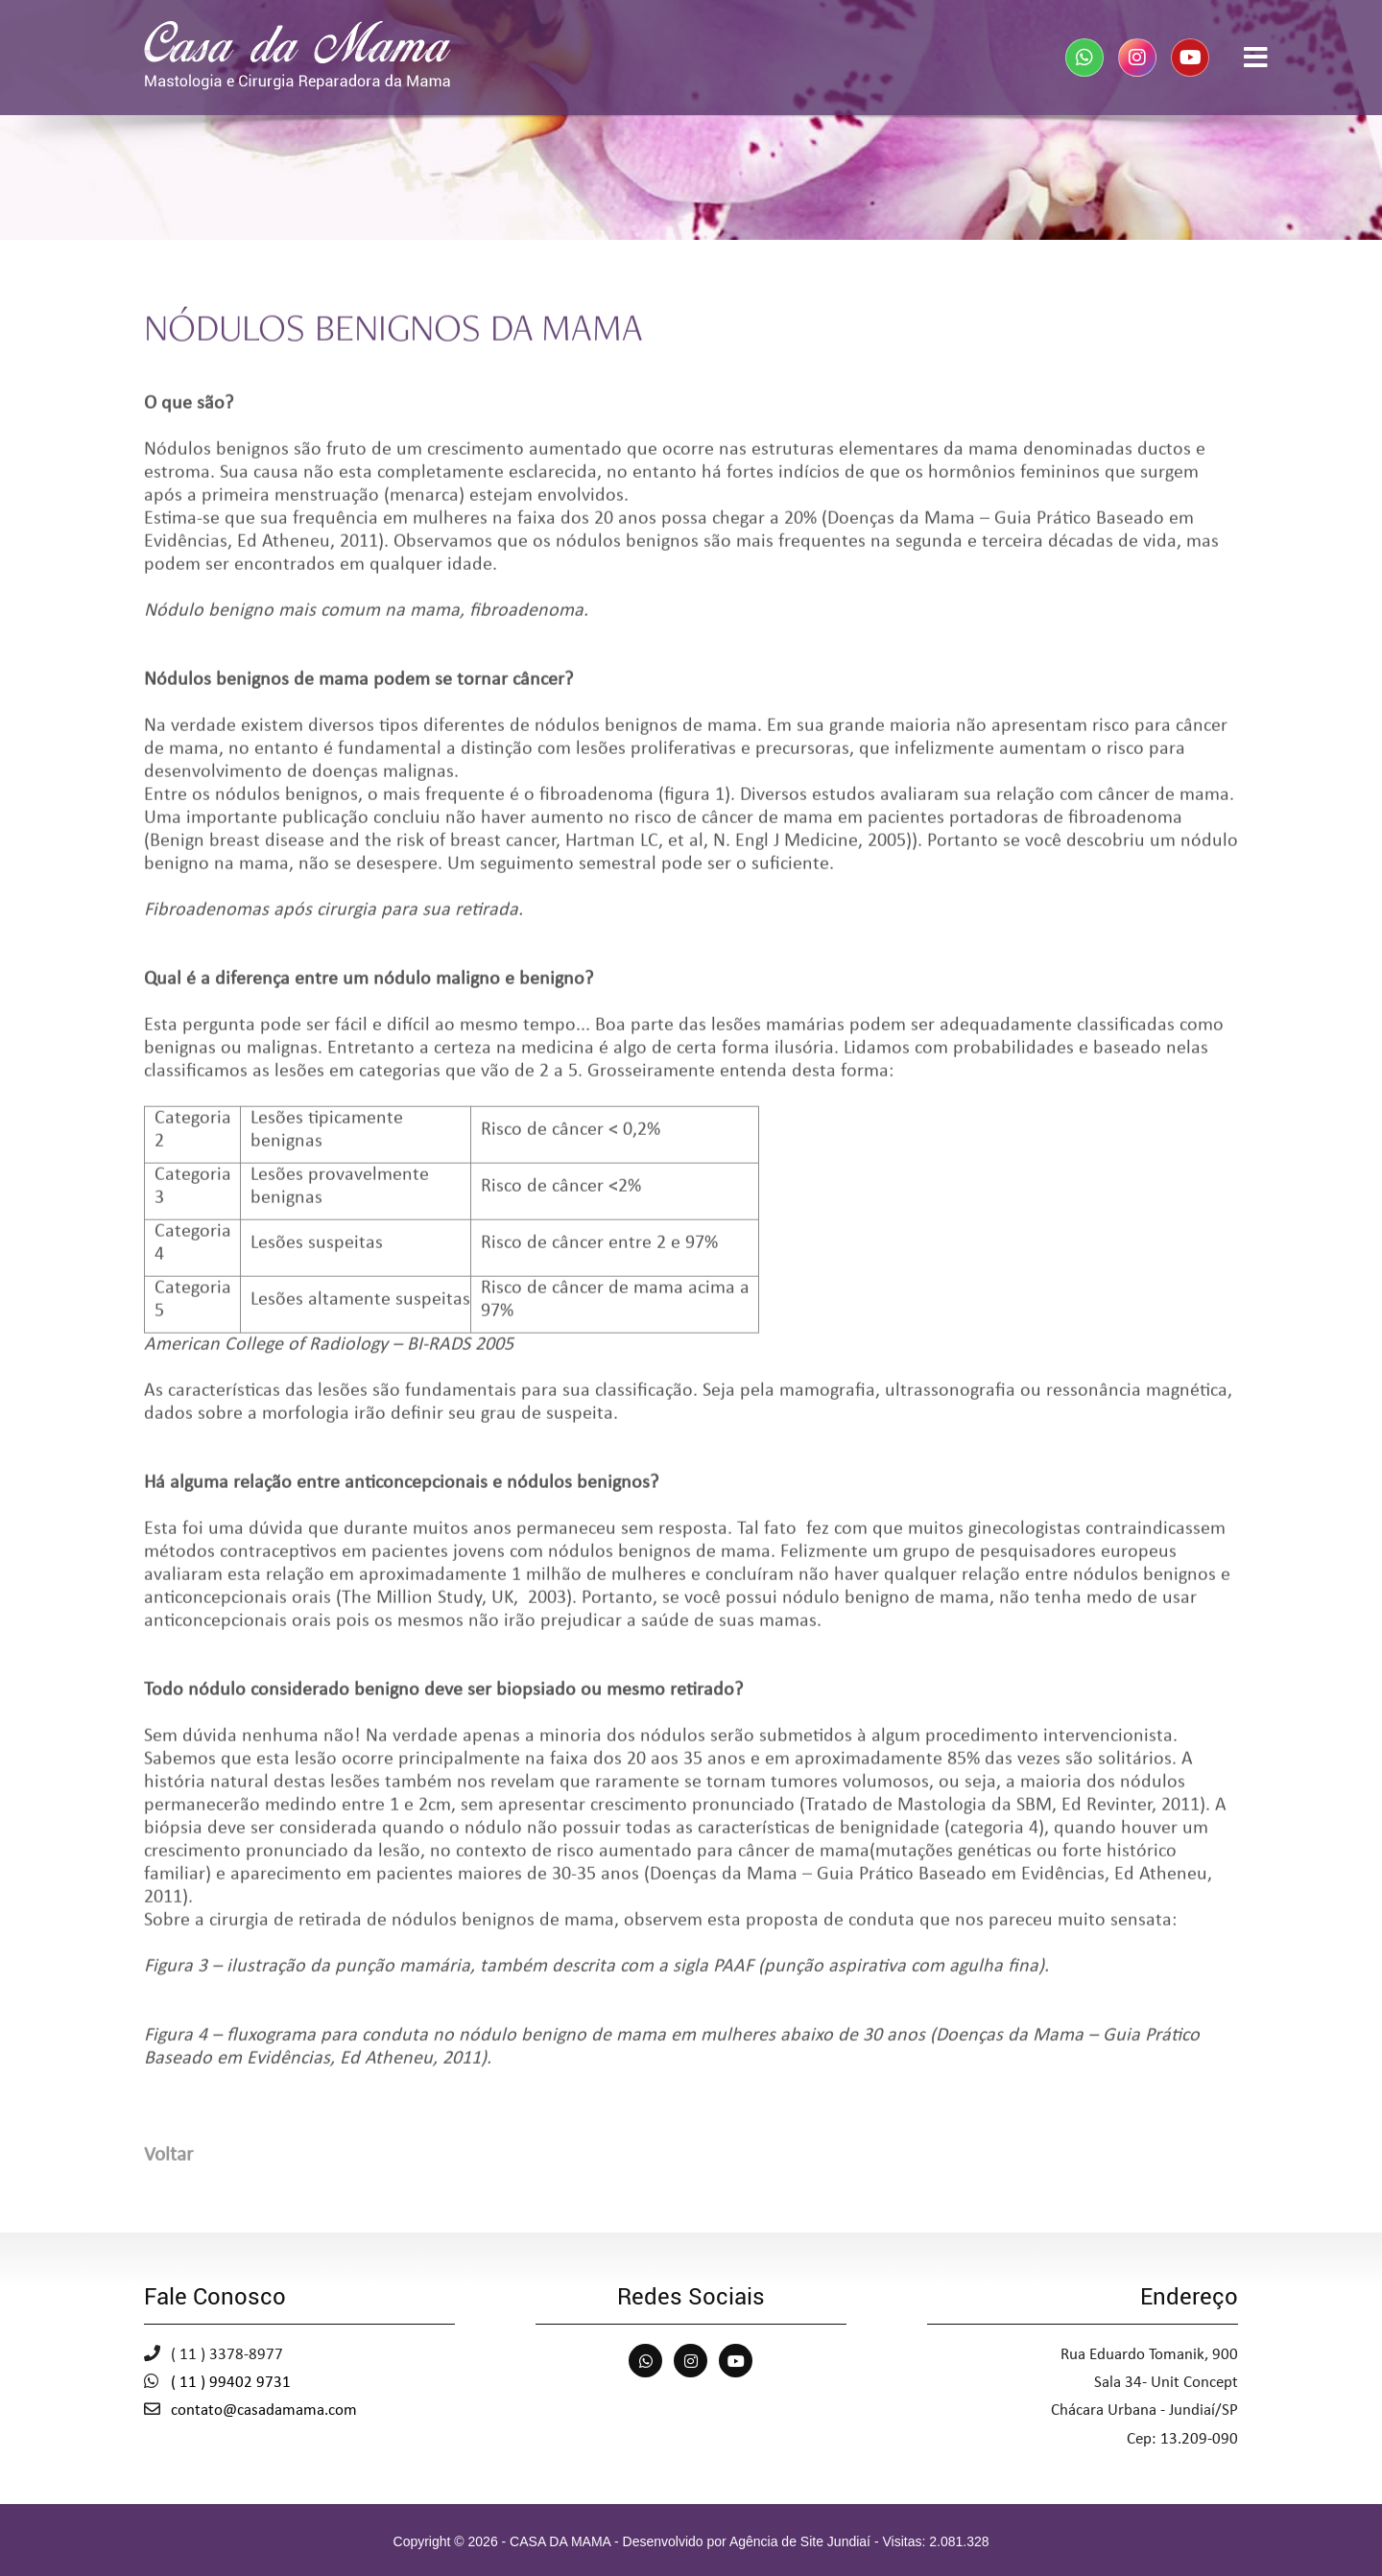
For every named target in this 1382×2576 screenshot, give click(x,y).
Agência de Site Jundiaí (799, 2541)
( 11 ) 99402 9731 (231, 2383)
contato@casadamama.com (264, 2410)
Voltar (168, 2162)
